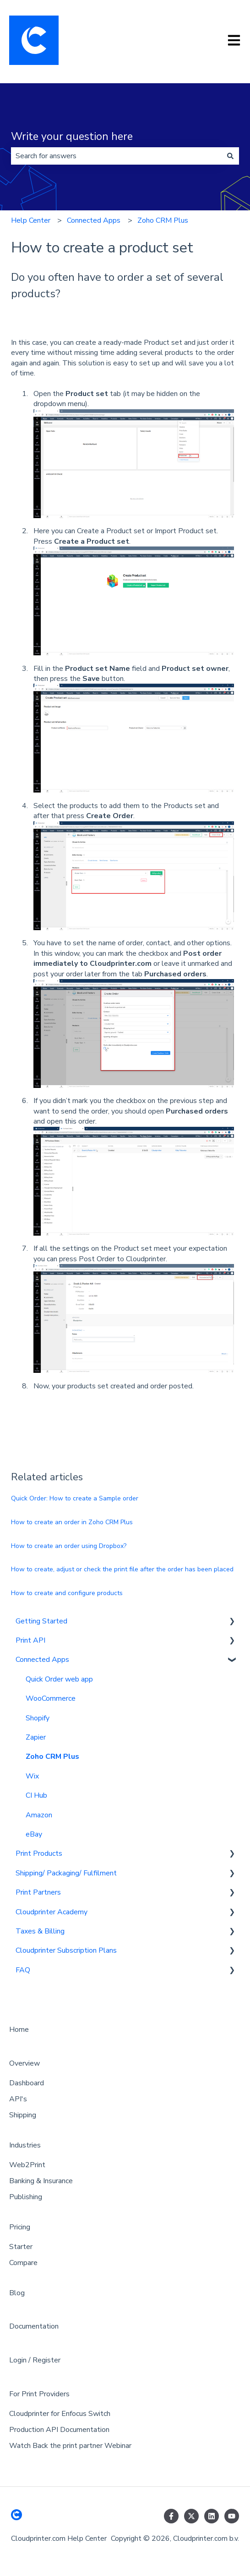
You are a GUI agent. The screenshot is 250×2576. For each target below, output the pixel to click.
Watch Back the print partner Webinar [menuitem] (70, 2446)
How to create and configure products (67, 1593)
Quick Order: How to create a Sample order (74, 1498)
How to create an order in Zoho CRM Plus (72, 1522)
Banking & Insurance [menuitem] (41, 2181)
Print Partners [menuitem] (38, 1892)
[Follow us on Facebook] (171, 2516)
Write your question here (72, 136)
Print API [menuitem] (30, 1640)
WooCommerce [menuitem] (51, 1698)
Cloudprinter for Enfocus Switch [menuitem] (59, 2414)
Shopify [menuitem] (37, 1718)
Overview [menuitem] (24, 2063)
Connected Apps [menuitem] (42, 1660)
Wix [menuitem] (32, 1776)
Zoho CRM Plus (162, 220)
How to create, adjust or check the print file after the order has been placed (122, 1569)
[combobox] (116, 156)
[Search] (230, 156)
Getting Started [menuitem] (41, 1621)
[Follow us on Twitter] (191, 2516)
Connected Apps (93, 220)
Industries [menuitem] (25, 2145)
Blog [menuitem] (17, 2293)
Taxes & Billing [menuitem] (40, 1931)
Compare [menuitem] (23, 2263)
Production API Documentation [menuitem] (59, 2430)
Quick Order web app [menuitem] (59, 1679)
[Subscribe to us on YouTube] (231, 2516)
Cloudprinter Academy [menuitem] (51, 1912)
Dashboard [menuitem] (26, 2083)
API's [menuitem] (18, 2099)
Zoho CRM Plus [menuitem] (52, 1756)
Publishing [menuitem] (25, 2197)
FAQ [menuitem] (23, 1970)
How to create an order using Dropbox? (68, 1546)
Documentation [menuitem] (34, 2326)
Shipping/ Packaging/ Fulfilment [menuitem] (66, 1873)
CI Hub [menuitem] (36, 1795)
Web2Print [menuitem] (27, 2165)
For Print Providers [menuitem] (39, 2394)
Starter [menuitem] (21, 2247)
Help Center (30, 220)
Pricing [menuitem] (19, 2227)
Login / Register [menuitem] (34, 2360)
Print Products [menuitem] (39, 1853)
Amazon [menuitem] (39, 1815)
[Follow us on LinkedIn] (211, 2516)
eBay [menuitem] (34, 1834)
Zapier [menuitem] (36, 1737)
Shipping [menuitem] (22, 2115)
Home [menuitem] (19, 2029)
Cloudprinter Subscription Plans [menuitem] (66, 1950)
